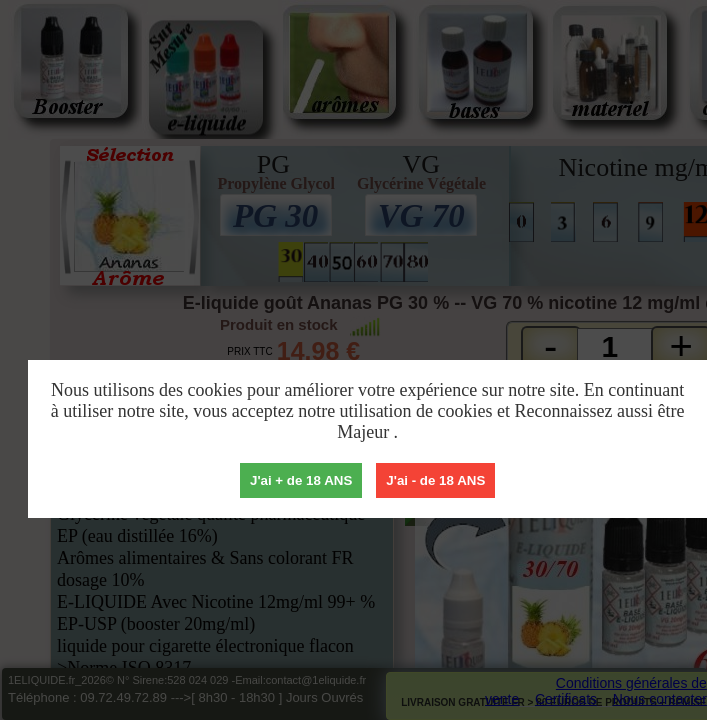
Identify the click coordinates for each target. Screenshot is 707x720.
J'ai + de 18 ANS (301, 480)
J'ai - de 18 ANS (435, 480)
